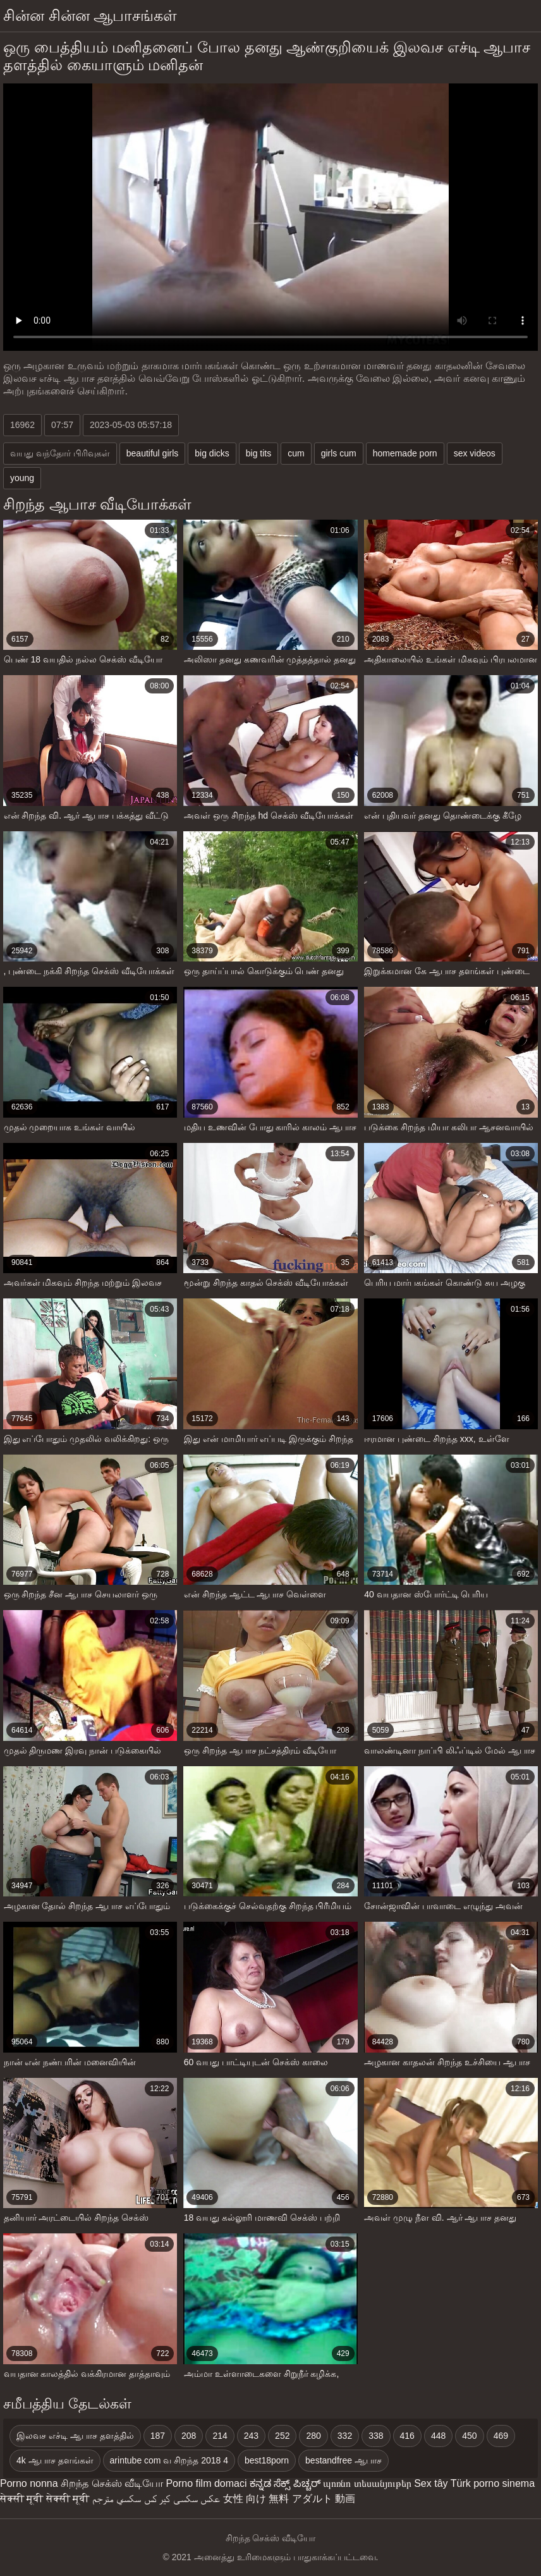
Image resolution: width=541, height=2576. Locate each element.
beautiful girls (152, 453)
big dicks (212, 453)
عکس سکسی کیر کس (182, 2498)
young (22, 478)
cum (296, 453)
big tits (258, 453)
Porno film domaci (206, 2483)
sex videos (474, 453)
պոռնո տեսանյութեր (367, 2483)
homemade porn (405, 453)
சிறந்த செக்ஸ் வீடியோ (112, 2483)
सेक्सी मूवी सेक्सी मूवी (44, 2498)
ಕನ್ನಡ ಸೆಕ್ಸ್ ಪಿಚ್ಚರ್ (285, 2483)
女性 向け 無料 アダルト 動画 (289, 2498)
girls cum (338, 453)
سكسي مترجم (116, 2498)
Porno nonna (29, 2483)
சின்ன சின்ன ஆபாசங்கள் (90, 15)
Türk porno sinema (493, 2483)
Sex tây (430, 2483)
